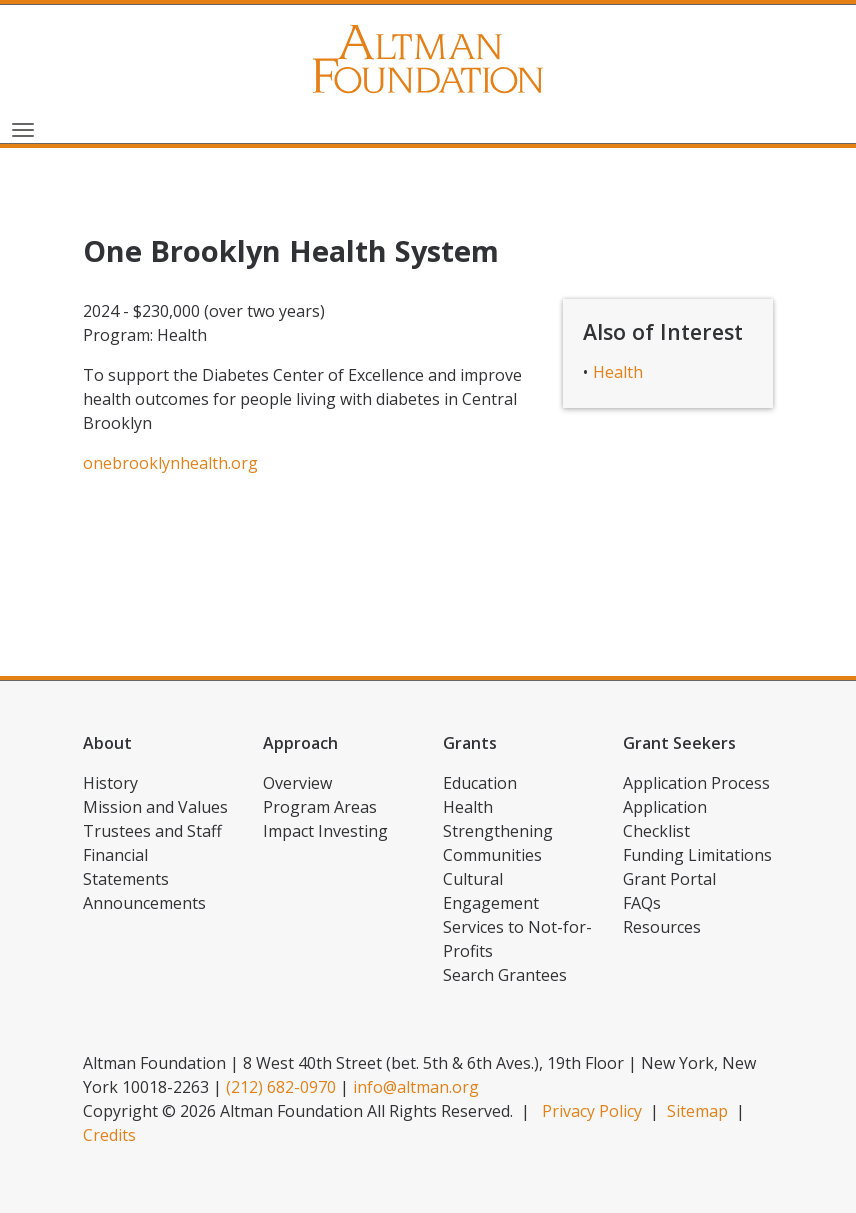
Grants (470, 743)
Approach (300, 743)
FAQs (642, 903)
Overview (297, 783)
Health (618, 372)
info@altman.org (416, 1087)
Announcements (144, 903)
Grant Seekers (679, 743)
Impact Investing (325, 831)
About (107, 743)
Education (480, 783)
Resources (662, 927)
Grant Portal (669, 879)
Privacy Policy (592, 1111)
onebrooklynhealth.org (170, 463)
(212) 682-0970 (281, 1087)
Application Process (696, 783)
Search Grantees (505, 975)
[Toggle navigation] (23, 128)
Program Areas (320, 807)
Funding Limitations (697, 855)
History (110, 783)
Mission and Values (155, 807)
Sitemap (697, 1111)
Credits (109, 1135)
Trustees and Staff (152, 831)
